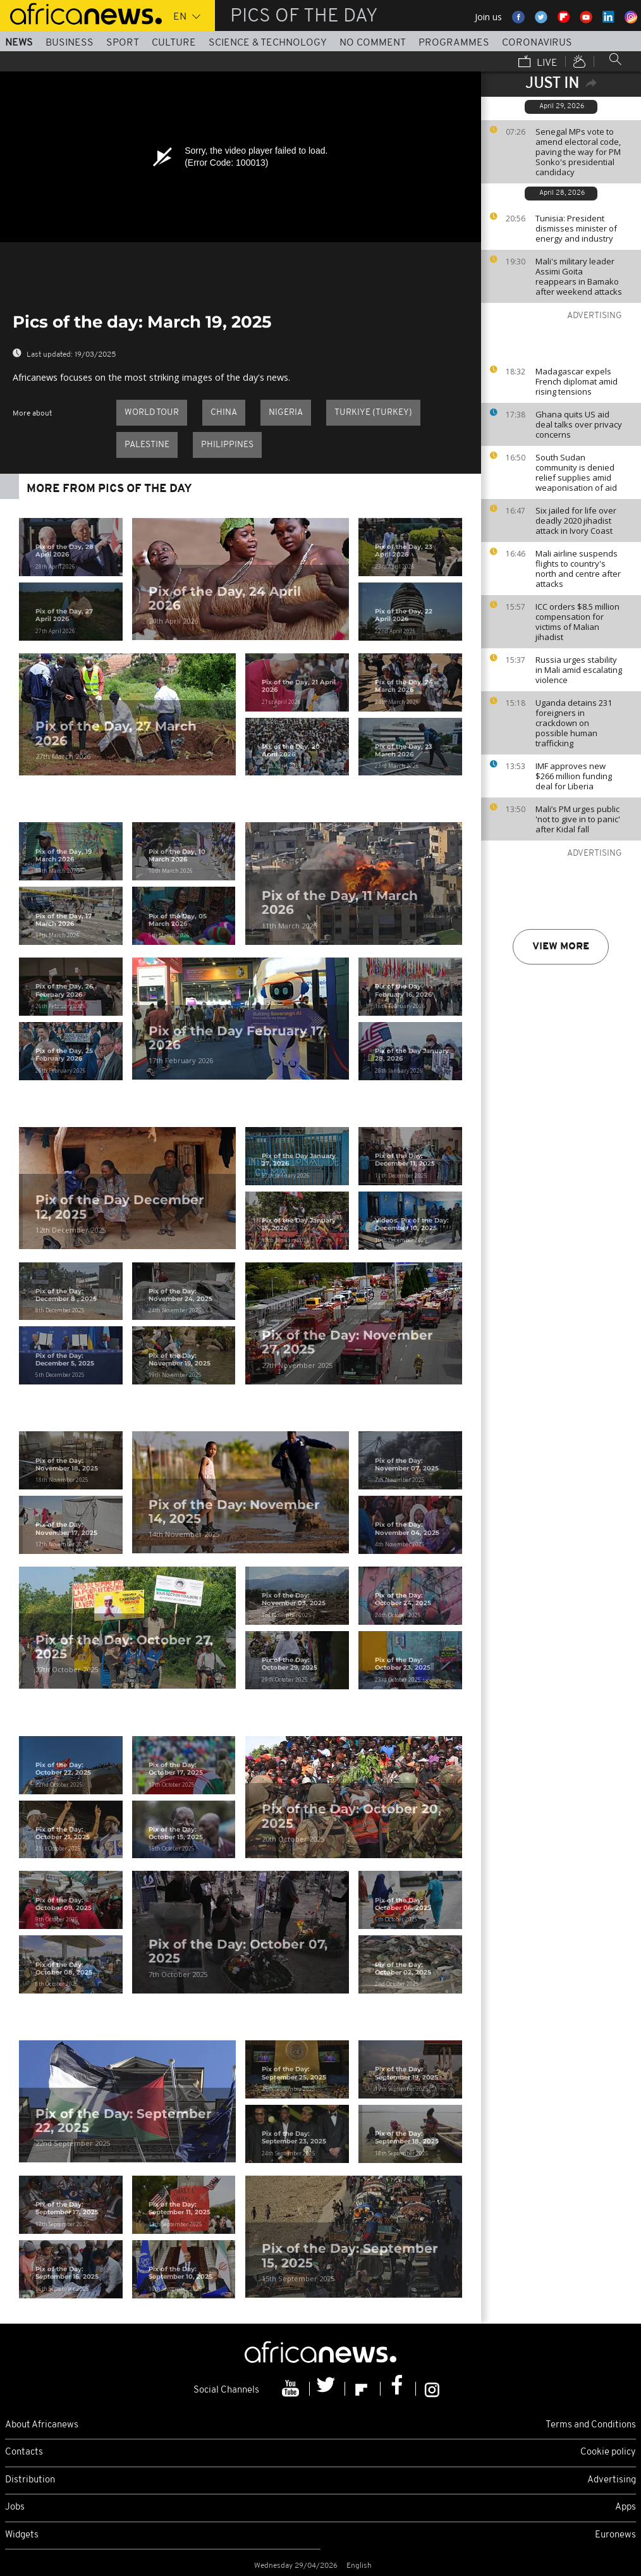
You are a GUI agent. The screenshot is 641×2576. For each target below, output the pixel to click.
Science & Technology (268, 43)
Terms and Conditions (591, 2425)
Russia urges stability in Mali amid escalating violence (578, 670)
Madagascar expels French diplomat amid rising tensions (576, 381)
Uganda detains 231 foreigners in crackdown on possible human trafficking (573, 723)
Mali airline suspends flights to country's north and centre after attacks (578, 568)
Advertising (611, 2480)
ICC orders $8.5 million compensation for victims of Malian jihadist (577, 621)
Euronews (615, 2535)
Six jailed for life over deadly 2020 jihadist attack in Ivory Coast (575, 520)
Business (70, 43)
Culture (174, 43)
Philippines (227, 445)
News (19, 43)
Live (538, 62)
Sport (122, 43)
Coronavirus (537, 43)
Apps (625, 2507)
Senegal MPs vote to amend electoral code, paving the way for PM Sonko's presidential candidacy (578, 151)
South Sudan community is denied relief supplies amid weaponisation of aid (576, 472)
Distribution (30, 2480)
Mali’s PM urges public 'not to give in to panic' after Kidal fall (577, 819)
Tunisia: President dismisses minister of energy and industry (576, 228)
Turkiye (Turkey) (373, 412)
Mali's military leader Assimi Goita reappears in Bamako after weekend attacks (578, 276)
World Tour (152, 412)
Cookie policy (608, 2452)
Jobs (15, 2507)
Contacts (24, 2452)
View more (560, 947)
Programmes (453, 43)
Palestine (147, 445)
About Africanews (41, 2425)
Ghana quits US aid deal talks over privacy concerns (578, 424)
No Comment (372, 43)
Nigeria (286, 412)
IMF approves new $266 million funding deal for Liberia (573, 776)
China (224, 412)
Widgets (22, 2535)
